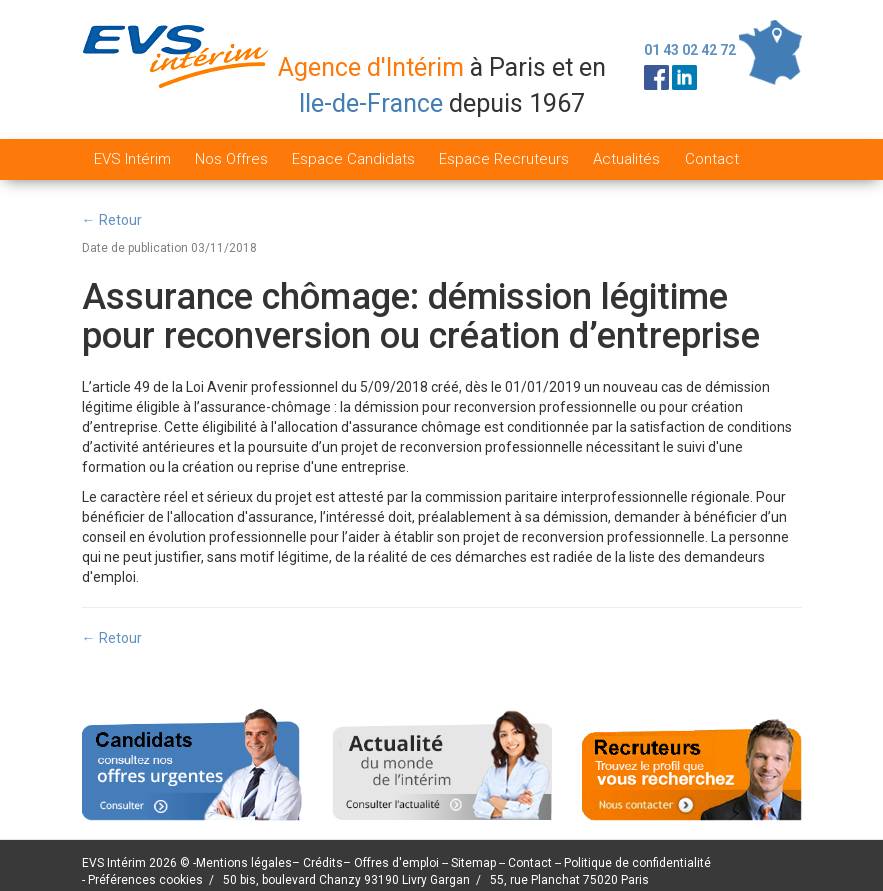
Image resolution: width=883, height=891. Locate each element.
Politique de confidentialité (637, 863)
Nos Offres (231, 159)
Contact (712, 159)
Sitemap (475, 863)
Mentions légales (244, 863)
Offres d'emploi (396, 863)
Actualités (626, 159)
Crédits (323, 863)
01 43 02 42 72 (690, 50)
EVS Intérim (132, 159)
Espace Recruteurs (504, 159)
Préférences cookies (145, 880)
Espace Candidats (353, 159)
